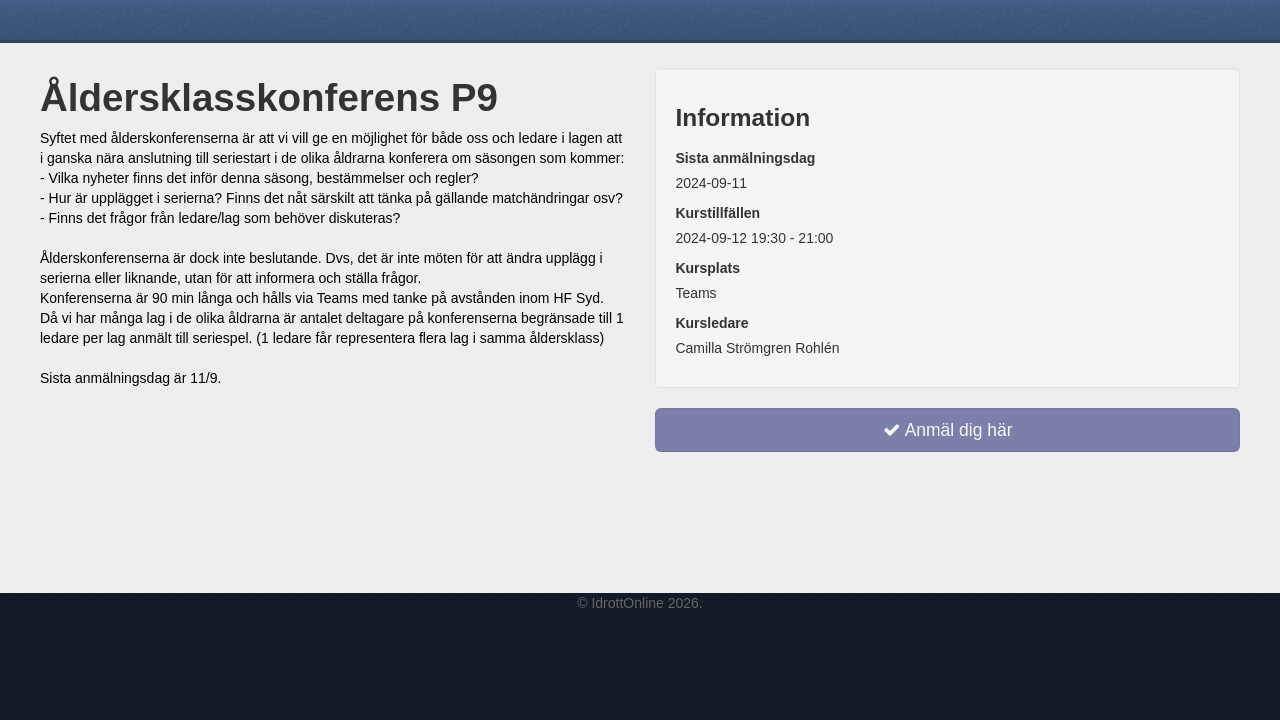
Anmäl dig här (948, 430)
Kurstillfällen (717, 213)
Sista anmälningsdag (745, 158)
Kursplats (707, 268)
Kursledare (711, 323)
